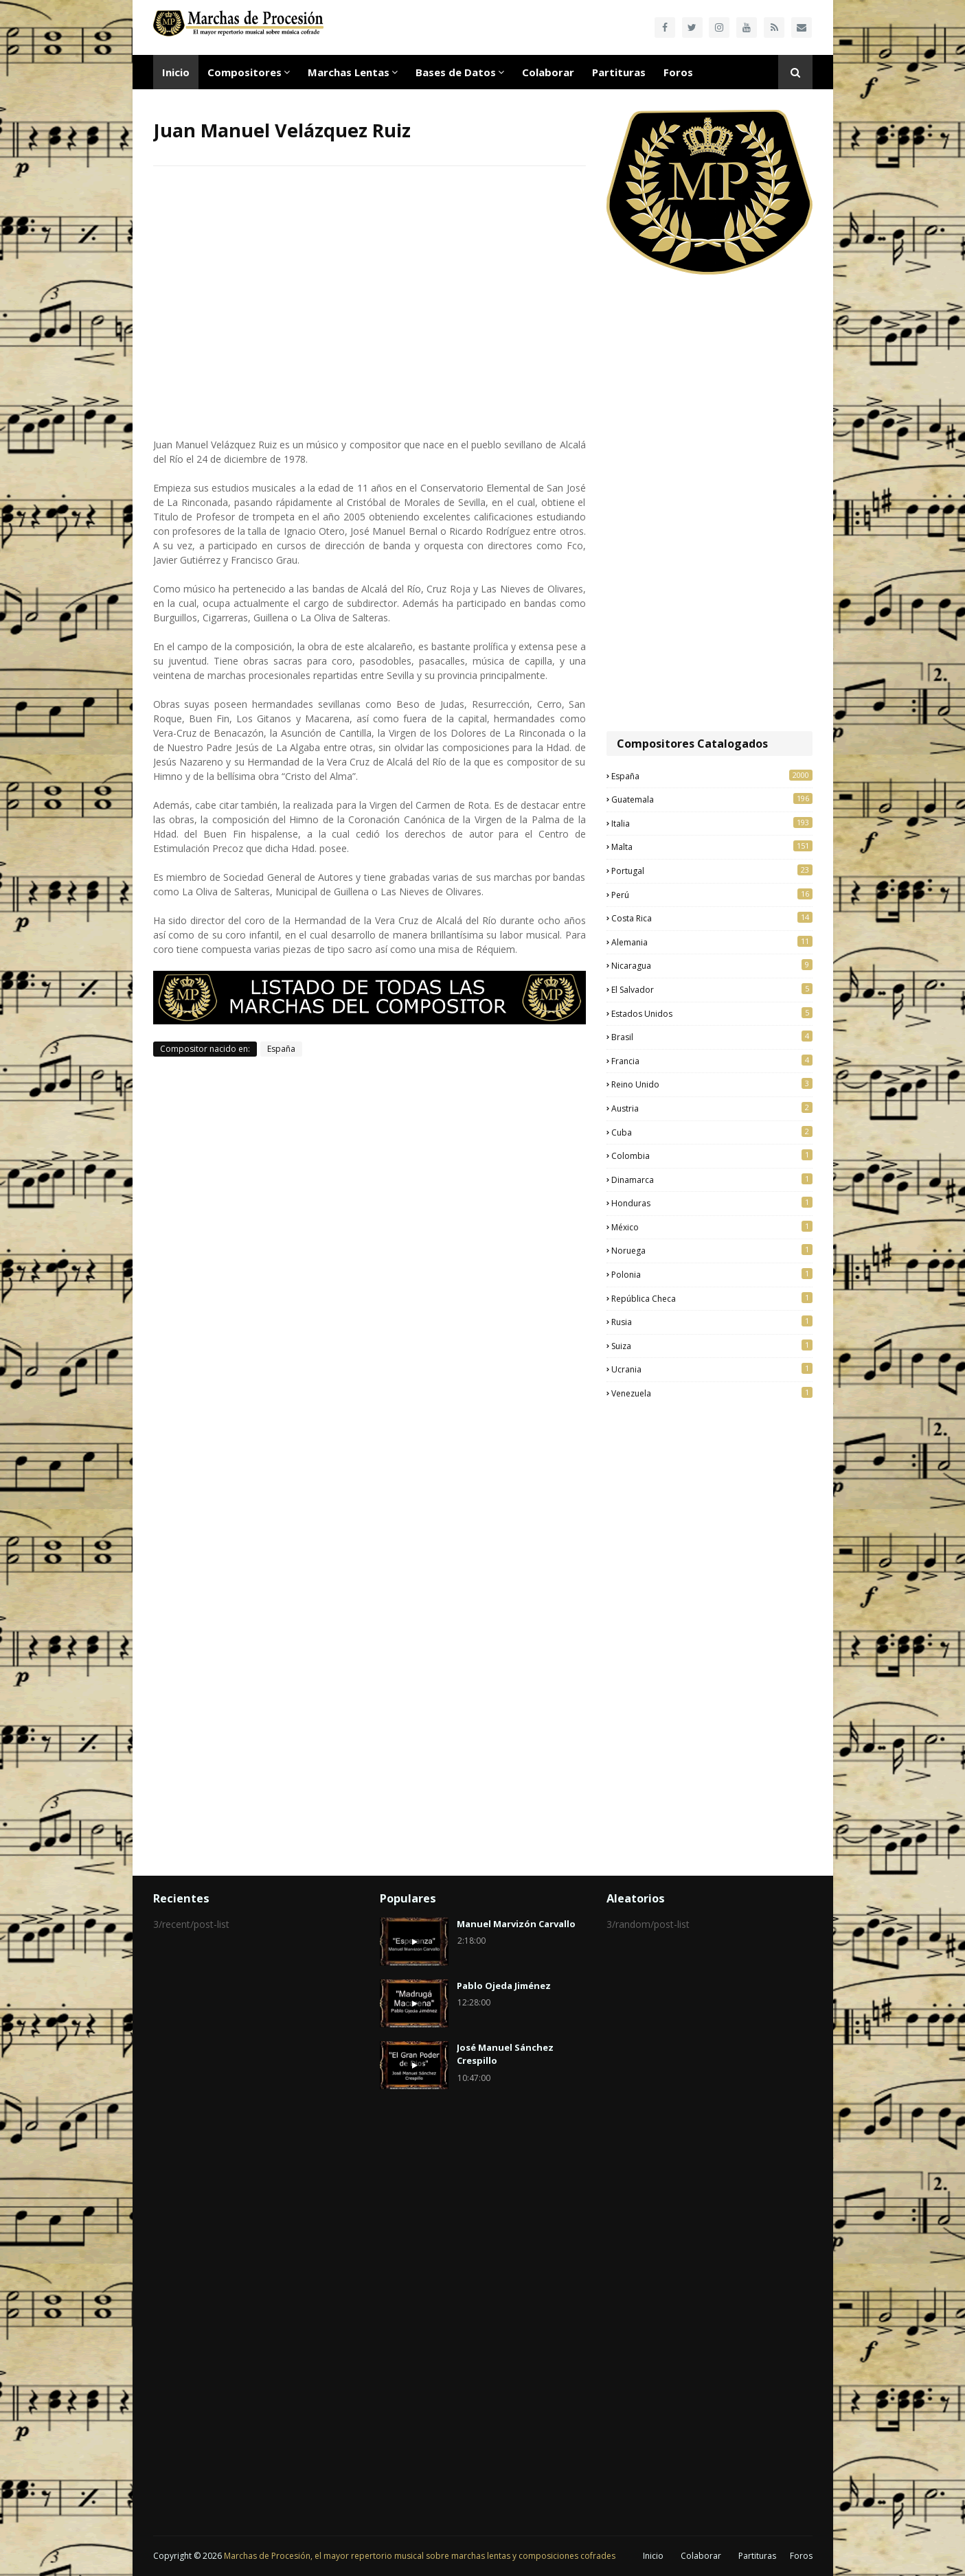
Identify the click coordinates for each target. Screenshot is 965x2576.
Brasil (712, 1037)
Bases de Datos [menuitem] (456, 72)
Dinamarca (712, 1179)
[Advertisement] (709, 505)
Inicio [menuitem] (176, 72)
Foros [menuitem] (678, 72)
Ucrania (712, 1369)
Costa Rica (712, 918)
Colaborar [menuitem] (548, 72)
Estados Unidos (712, 1013)
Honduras (712, 1203)
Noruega (712, 1250)
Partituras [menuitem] (619, 72)
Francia (712, 1061)
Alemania (712, 942)
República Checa (712, 1298)
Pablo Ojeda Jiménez (504, 1985)
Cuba (712, 1132)
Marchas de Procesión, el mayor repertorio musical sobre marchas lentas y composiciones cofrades (419, 2556)
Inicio (653, 2556)
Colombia (712, 1155)
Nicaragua (712, 965)
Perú (712, 894)
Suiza (712, 1345)
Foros (801, 2556)
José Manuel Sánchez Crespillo (505, 2054)
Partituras (757, 2556)
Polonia (712, 1274)
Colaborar (701, 2556)
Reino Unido (712, 1084)
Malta (712, 846)
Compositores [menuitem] (244, 72)
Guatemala (712, 799)
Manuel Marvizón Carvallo (516, 1924)
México (712, 1227)
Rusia (712, 1321)
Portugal (712, 870)
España (281, 1049)
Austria (712, 1108)
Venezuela (712, 1393)
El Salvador (712, 989)
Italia (712, 823)
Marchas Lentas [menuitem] (348, 72)
